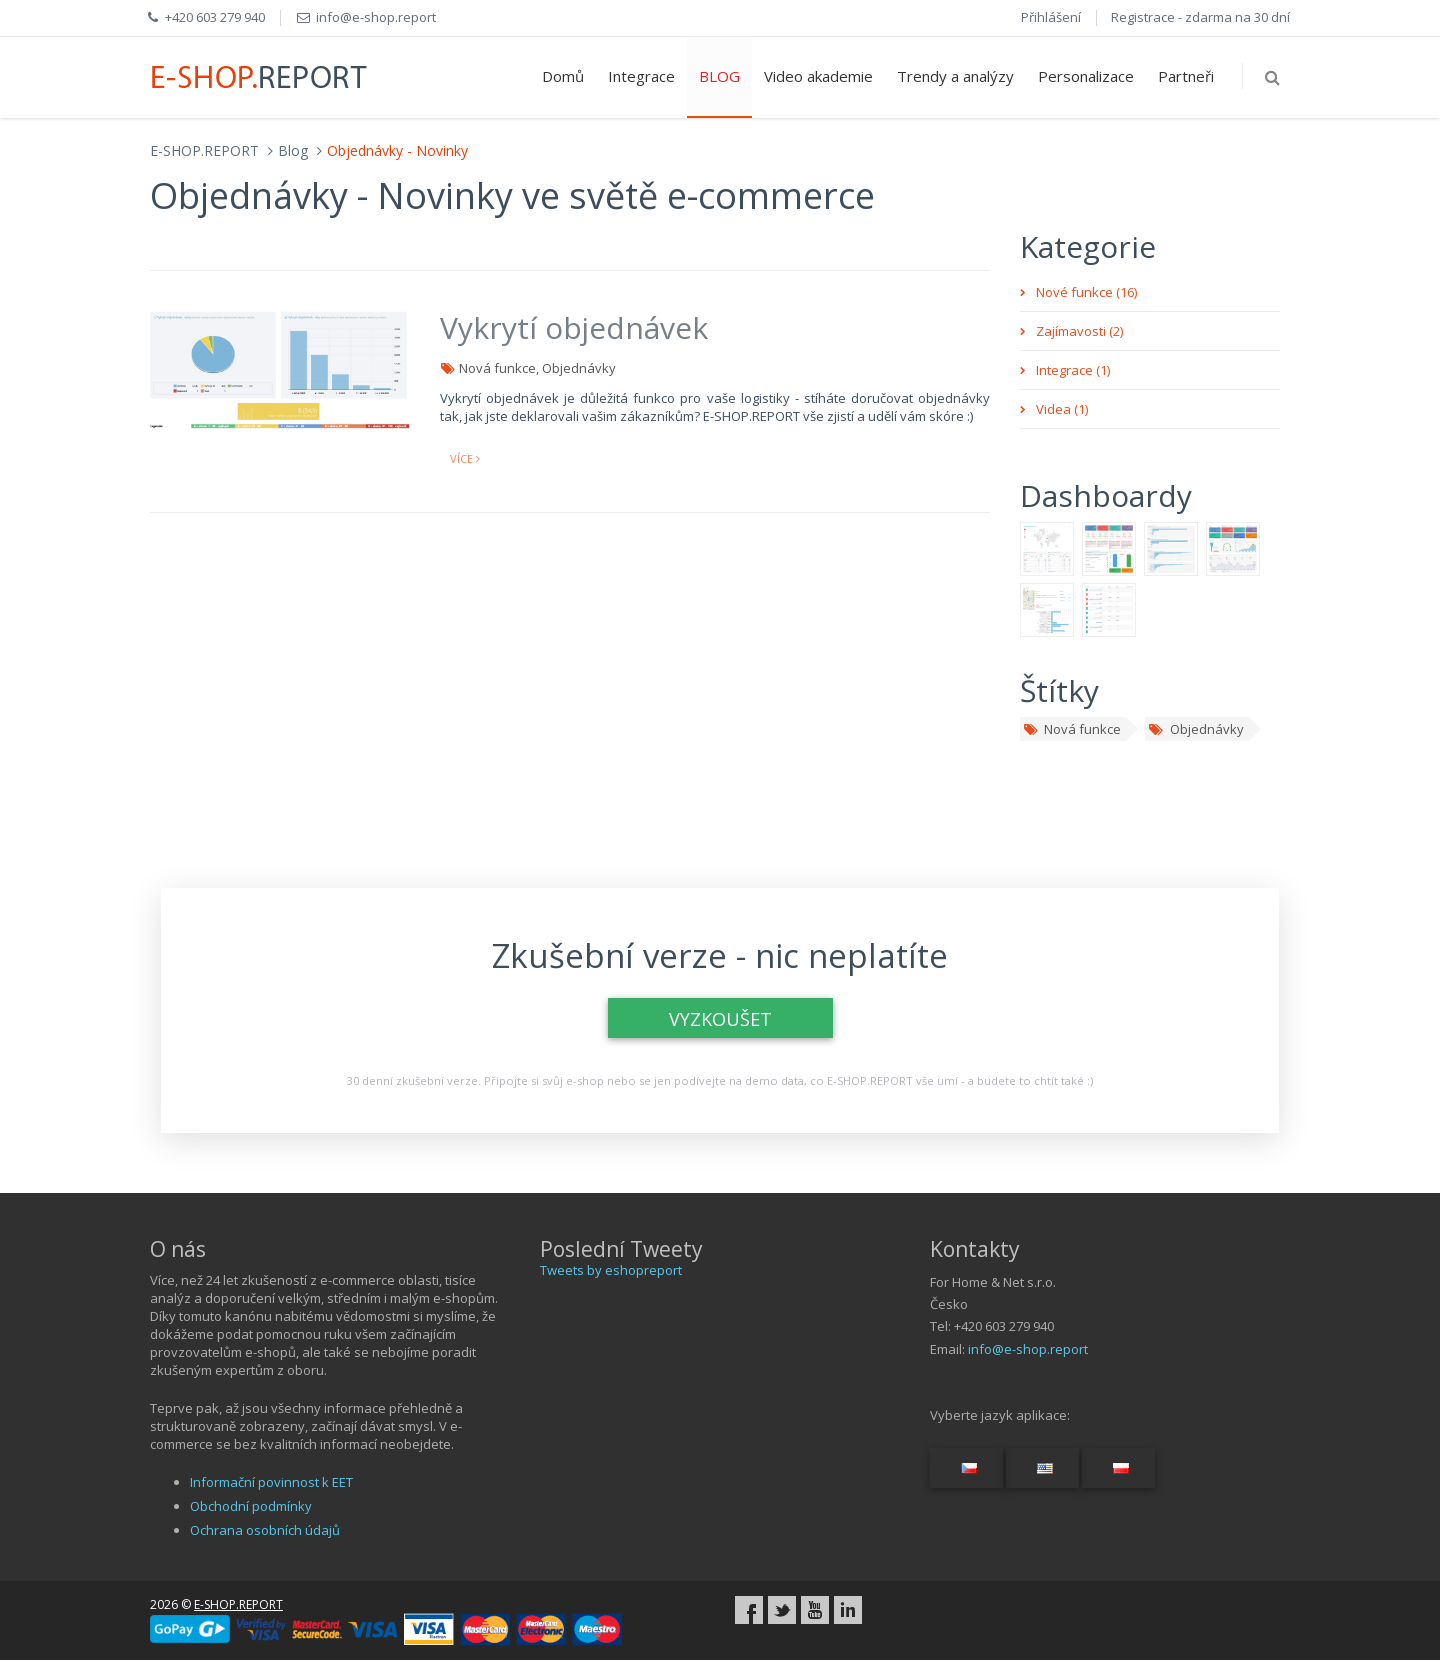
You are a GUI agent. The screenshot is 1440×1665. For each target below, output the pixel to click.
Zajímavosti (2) (1079, 331)
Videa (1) (1062, 409)
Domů (563, 76)
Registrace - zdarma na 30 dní (1200, 17)
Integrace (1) (1073, 370)
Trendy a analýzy (955, 76)
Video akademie (818, 76)
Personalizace (1086, 76)
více (465, 458)
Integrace (641, 76)
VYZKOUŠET (720, 1019)
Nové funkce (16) (1086, 292)
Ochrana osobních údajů (265, 1530)
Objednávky (1195, 729)
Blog (293, 150)
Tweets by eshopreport (611, 1270)
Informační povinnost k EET (271, 1482)
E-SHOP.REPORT (204, 150)
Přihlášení (1051, 17)
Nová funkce (1072, 729)
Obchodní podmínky (251, 1506)
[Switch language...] (966, 1468)
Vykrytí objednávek (574, 327)
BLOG (719, 76)
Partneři (1186, 76)
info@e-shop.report (1028, 1349)
